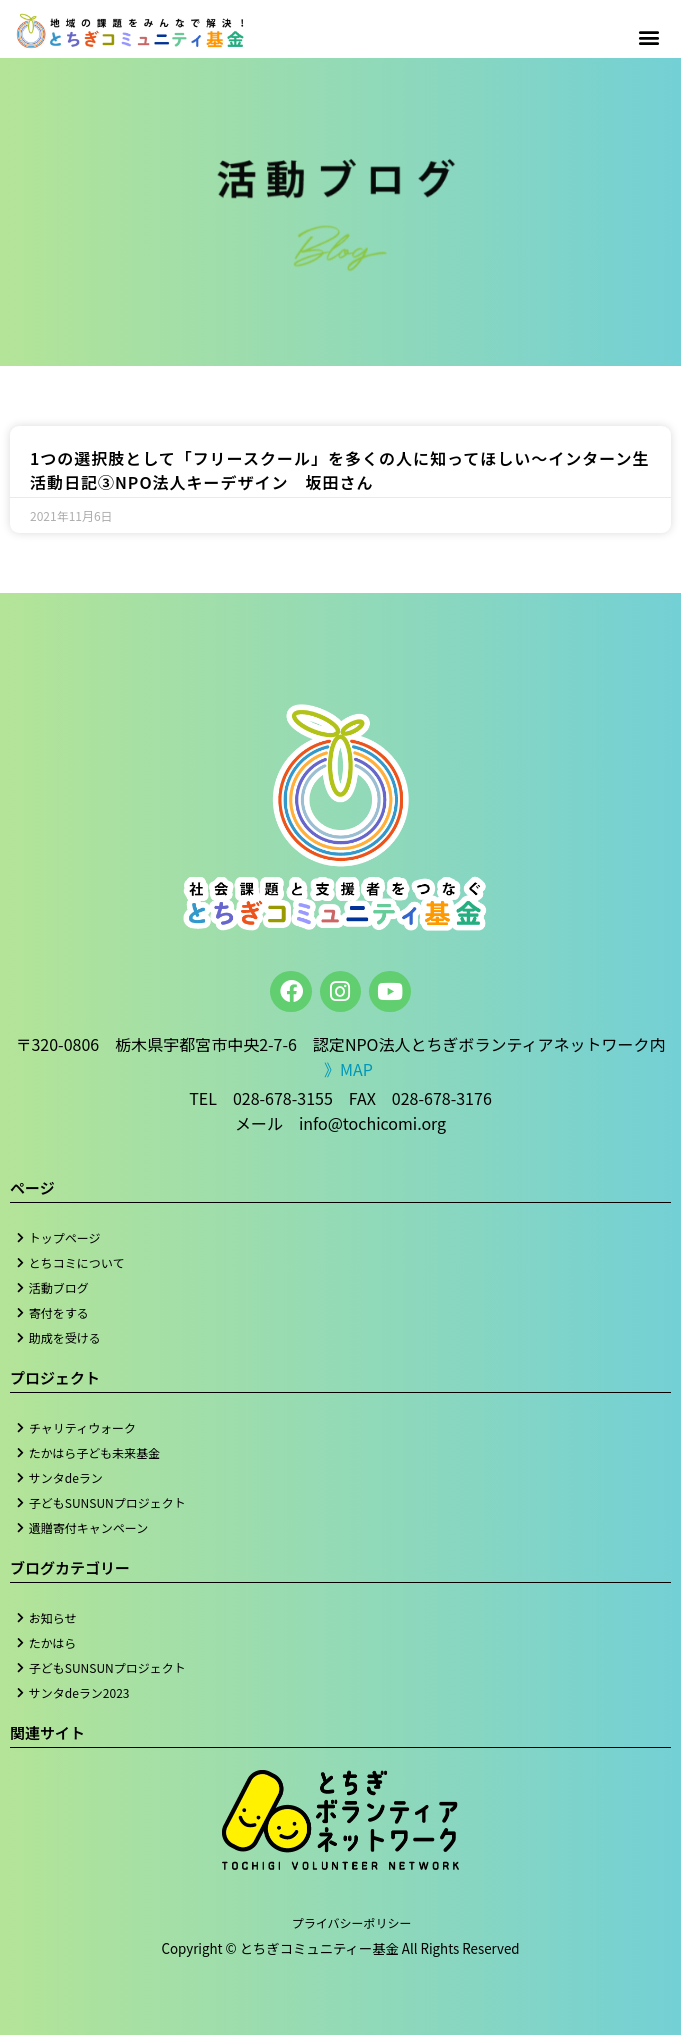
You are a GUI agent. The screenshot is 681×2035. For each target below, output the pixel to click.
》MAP (348, 1069)
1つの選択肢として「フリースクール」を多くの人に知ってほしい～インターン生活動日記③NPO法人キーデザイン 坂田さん (339, 470)
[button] (649, 36)
